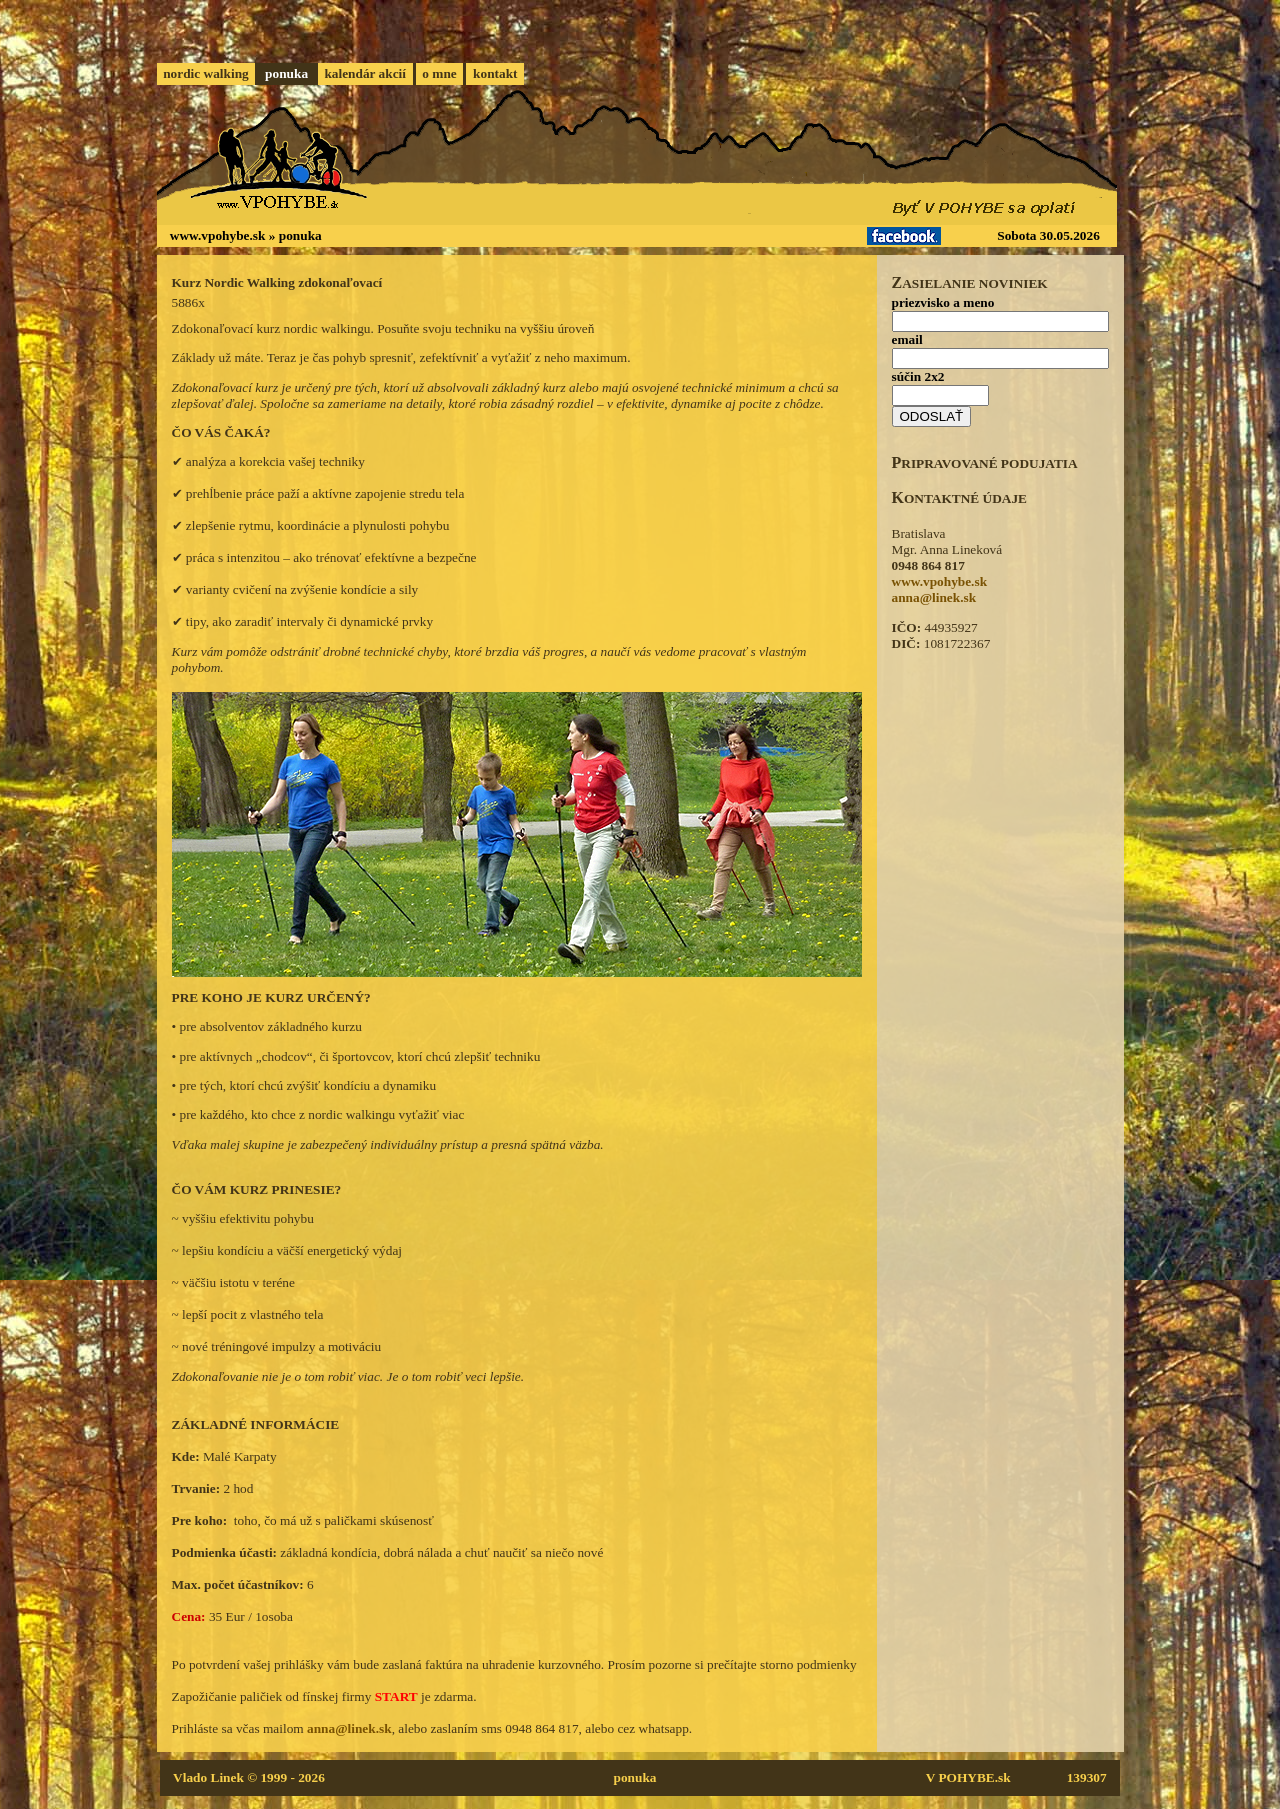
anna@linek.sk (349, 1728)
